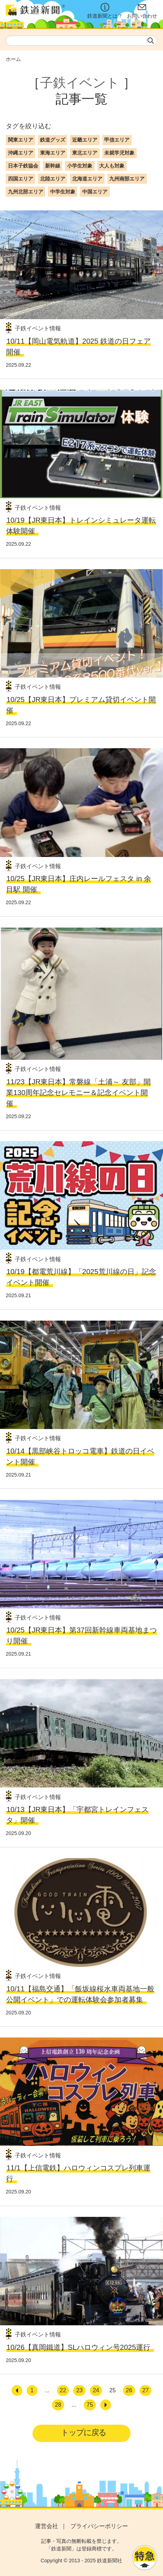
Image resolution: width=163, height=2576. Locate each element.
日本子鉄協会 (23, 166)
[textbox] (81, 41)
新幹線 (52, 166)
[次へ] (105, 2404)
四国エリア (20, 179)
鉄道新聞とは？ (105, 11)
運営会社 (46, 2526)
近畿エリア (84, 140)
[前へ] (17, 2390)
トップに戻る (83, 2432)
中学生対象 (62, 192)
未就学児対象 (119, 153)
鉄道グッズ (52, 140)
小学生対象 (79, 166)
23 (79, 2390)
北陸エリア (52, 179)
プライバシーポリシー (99, 2526)
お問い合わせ (142, 11)
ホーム (13, 59)
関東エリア (20, 140)
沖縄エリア (20, 153)
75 (90, 2405)
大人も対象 (111, 166)
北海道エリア (87, 179)
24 (96, 2390)
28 (58, 2405)
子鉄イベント (79, 82)
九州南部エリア (127, 179)
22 (63, 2390)
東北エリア (84, 153)
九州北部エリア (25, 192)
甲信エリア (116, 140)
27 (145, 2390)
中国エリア (94, 192)
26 (129, 2390)
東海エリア (52, 153)
